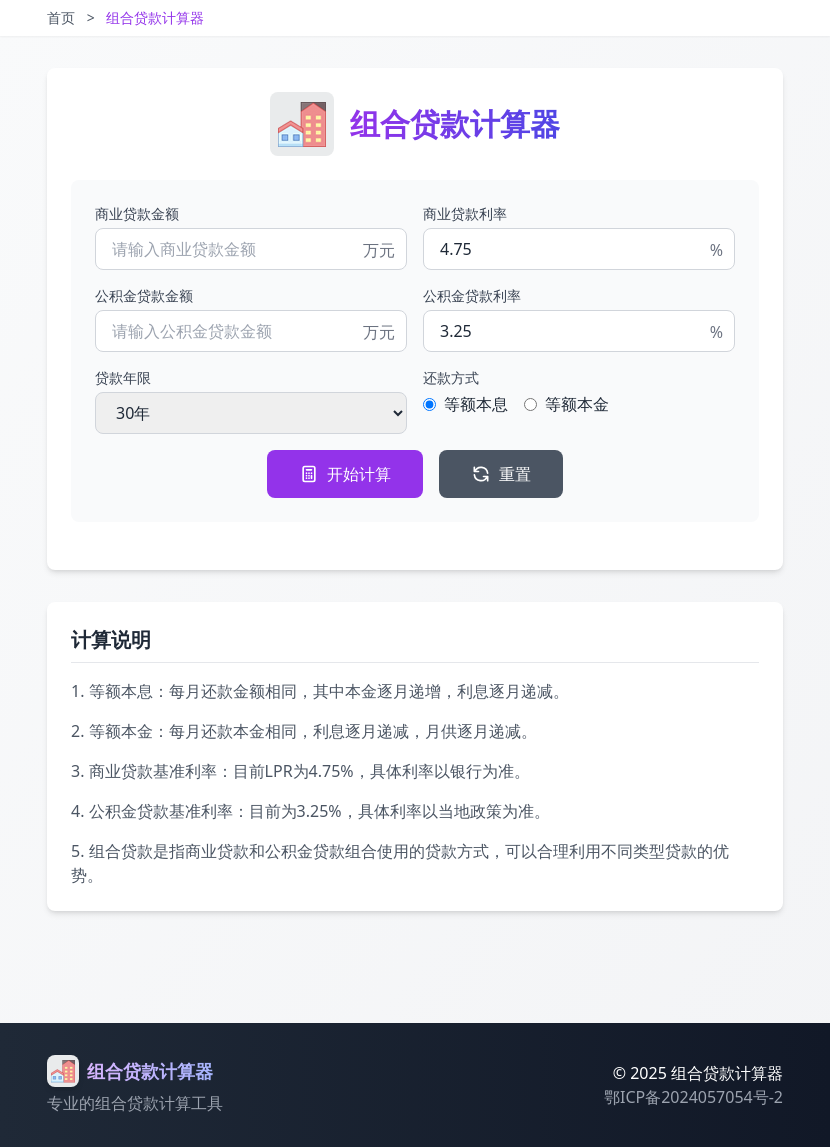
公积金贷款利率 (472, 295)
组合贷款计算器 (155, 17)
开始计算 (345, 474)
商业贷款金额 (137, 213)
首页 (61, 17)
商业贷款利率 (465, 213)
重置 (501, 474)
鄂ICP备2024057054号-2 (693, 1097)
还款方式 (451, 377)
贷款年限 (123, 377)
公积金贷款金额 (144, 295)
